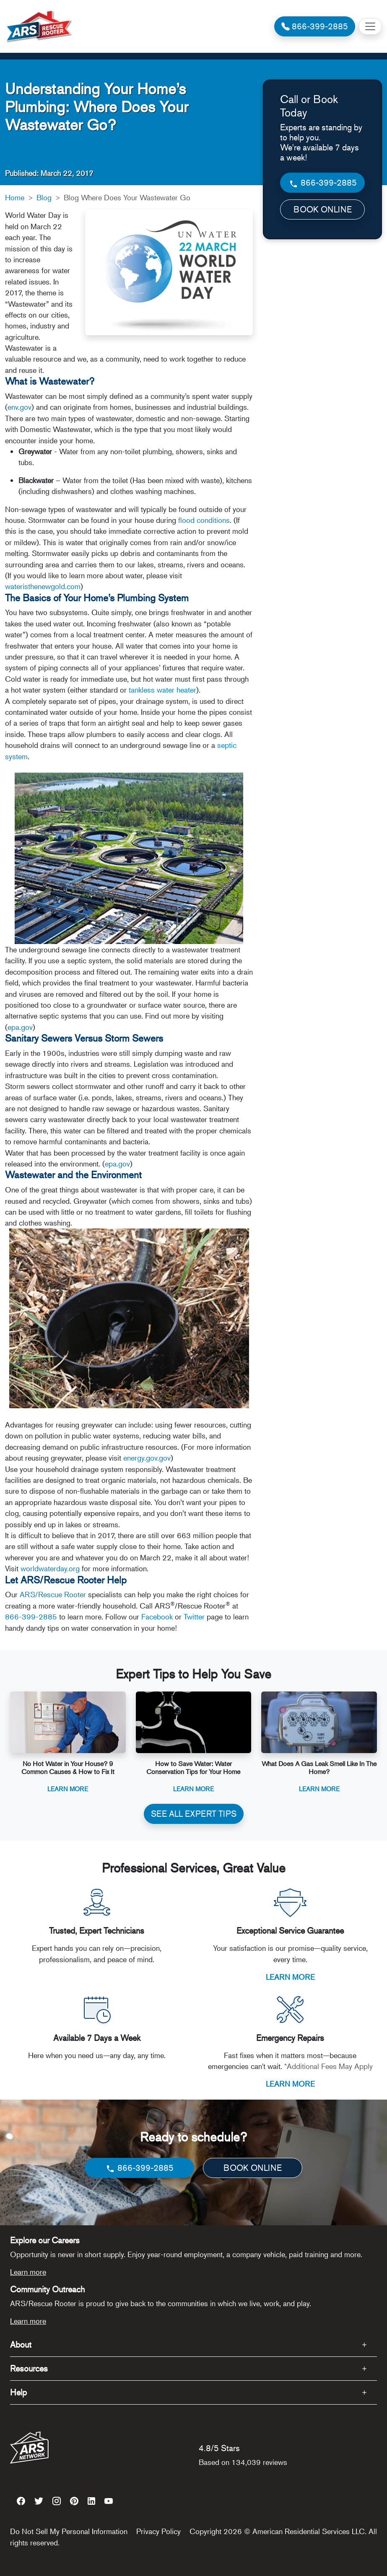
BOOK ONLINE (322, 209)
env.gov (19, 406)
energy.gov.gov (147, 1457)
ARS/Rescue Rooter (53, 1594)
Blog (44, 197)
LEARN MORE (290, 1976)
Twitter (194, 1616)
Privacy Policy (158, 2531)
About (20, 2344)
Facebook (157, 1616)
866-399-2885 (31, 1616)
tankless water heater (162, 689)
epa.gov (20, 1027)
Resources (29, 2368)
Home (14, 197)
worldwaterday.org (50, 1568)
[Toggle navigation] (370, 26)
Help (18, 2392)
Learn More (67, 1788)
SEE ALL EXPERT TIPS (193, 1813)
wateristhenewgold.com (43, 586)
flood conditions (204, 520)
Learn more (28, 2271)
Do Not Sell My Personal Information (68, 2531)
